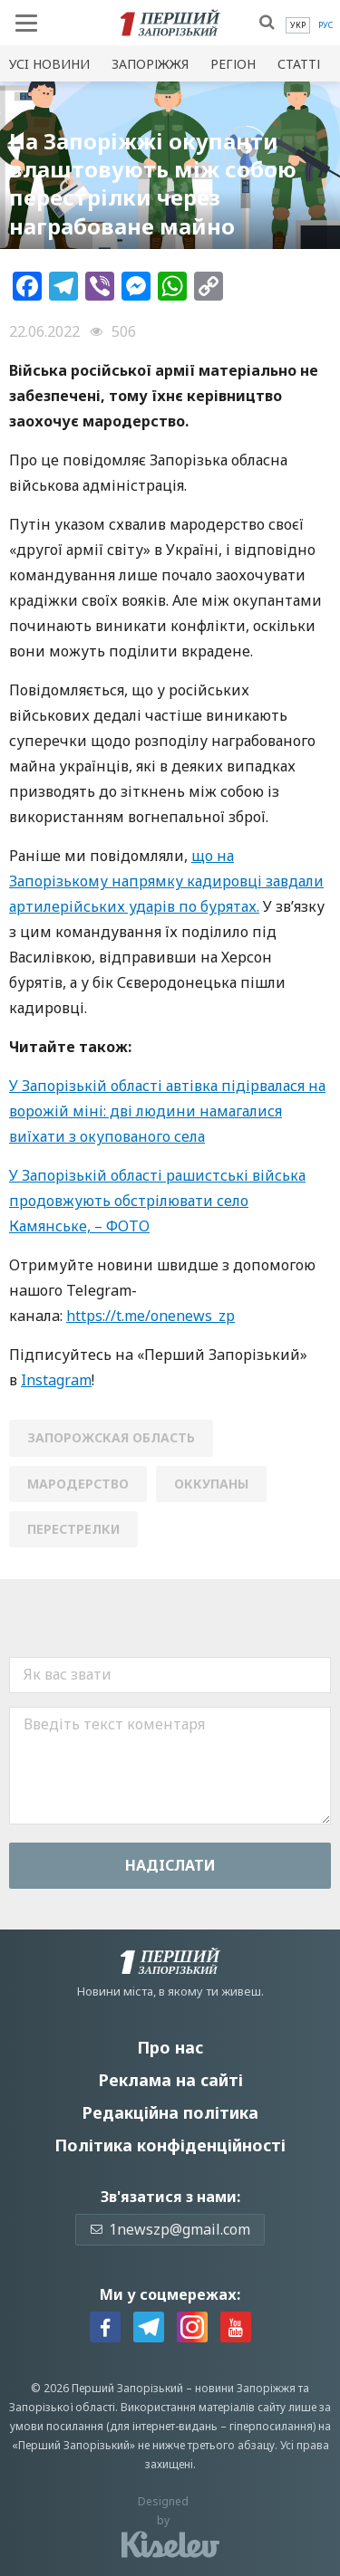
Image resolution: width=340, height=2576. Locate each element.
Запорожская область (111, 1437)
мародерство (78, 1483)
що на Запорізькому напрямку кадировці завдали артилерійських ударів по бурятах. (166, 881)
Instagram (56, 1380)
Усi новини (49, 63)
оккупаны (211, 1483)
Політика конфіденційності (170, 2145)
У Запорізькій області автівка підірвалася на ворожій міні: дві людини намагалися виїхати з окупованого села (167, 1111)
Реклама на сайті (170, 2080)
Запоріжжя (150, 63)
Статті (298, 63)
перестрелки (73, 1528)
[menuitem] (298, 25)
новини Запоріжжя (245, 2388)
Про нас (170, 2047)
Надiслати (170, 1865)
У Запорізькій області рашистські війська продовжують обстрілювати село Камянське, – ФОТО (157, 1200)
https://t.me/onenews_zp (150, 1316)
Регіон (233, 63)
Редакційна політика (170, 2112)
